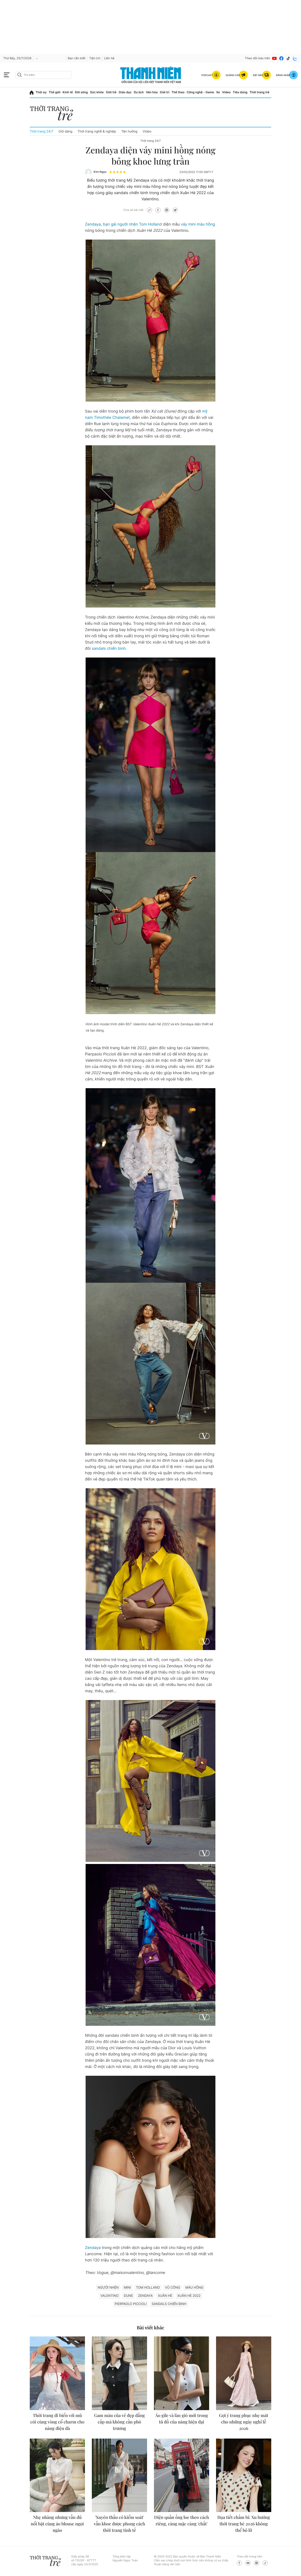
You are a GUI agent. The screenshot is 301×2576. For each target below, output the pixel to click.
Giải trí (164, 92)
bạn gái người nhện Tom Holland (132, 224)
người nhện (108, 2287)
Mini (127, 2287)
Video (226, 92)
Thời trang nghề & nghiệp (97, 131)
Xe (218, 92)
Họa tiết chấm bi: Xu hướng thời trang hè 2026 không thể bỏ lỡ (243, 2523)
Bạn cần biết (76, 58)
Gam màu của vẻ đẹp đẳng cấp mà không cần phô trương (119, 2421)
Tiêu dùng (240, 92)
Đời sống (81, 92)
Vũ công (172, 2287)
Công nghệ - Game (200, 92)
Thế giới (54, 92)
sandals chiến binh (109, 648)
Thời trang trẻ (259, 92)
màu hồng (194, 2287)
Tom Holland (148, 2287)
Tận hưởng (129, 131)
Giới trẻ (111, 92)
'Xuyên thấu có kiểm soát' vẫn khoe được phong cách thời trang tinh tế (119, 2523)
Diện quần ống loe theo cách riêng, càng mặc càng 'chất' (181, 2520)
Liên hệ (109, 58)
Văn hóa (152, 92)
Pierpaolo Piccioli (131, 2304)
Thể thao (177, 92)
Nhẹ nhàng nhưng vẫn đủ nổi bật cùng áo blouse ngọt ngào (57, 2523)
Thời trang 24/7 (41, 131)
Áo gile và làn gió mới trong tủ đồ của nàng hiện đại (181, 2418)
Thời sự (41, 92)
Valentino (109, 2296)
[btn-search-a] (19, 75)
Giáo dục (125, 92)
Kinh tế (68, 92)
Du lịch (139, 92)
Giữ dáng (65, 131)
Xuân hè (165, 2296)
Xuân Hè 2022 (189, 2296)
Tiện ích (94, 58)
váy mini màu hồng (198, 224)
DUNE (128, 2296)
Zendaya (93, 224)
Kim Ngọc (100, 172)
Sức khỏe (97, 92)
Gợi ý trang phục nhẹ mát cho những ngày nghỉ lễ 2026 (243, 2421)
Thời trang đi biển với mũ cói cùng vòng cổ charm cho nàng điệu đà (57, 2421)
